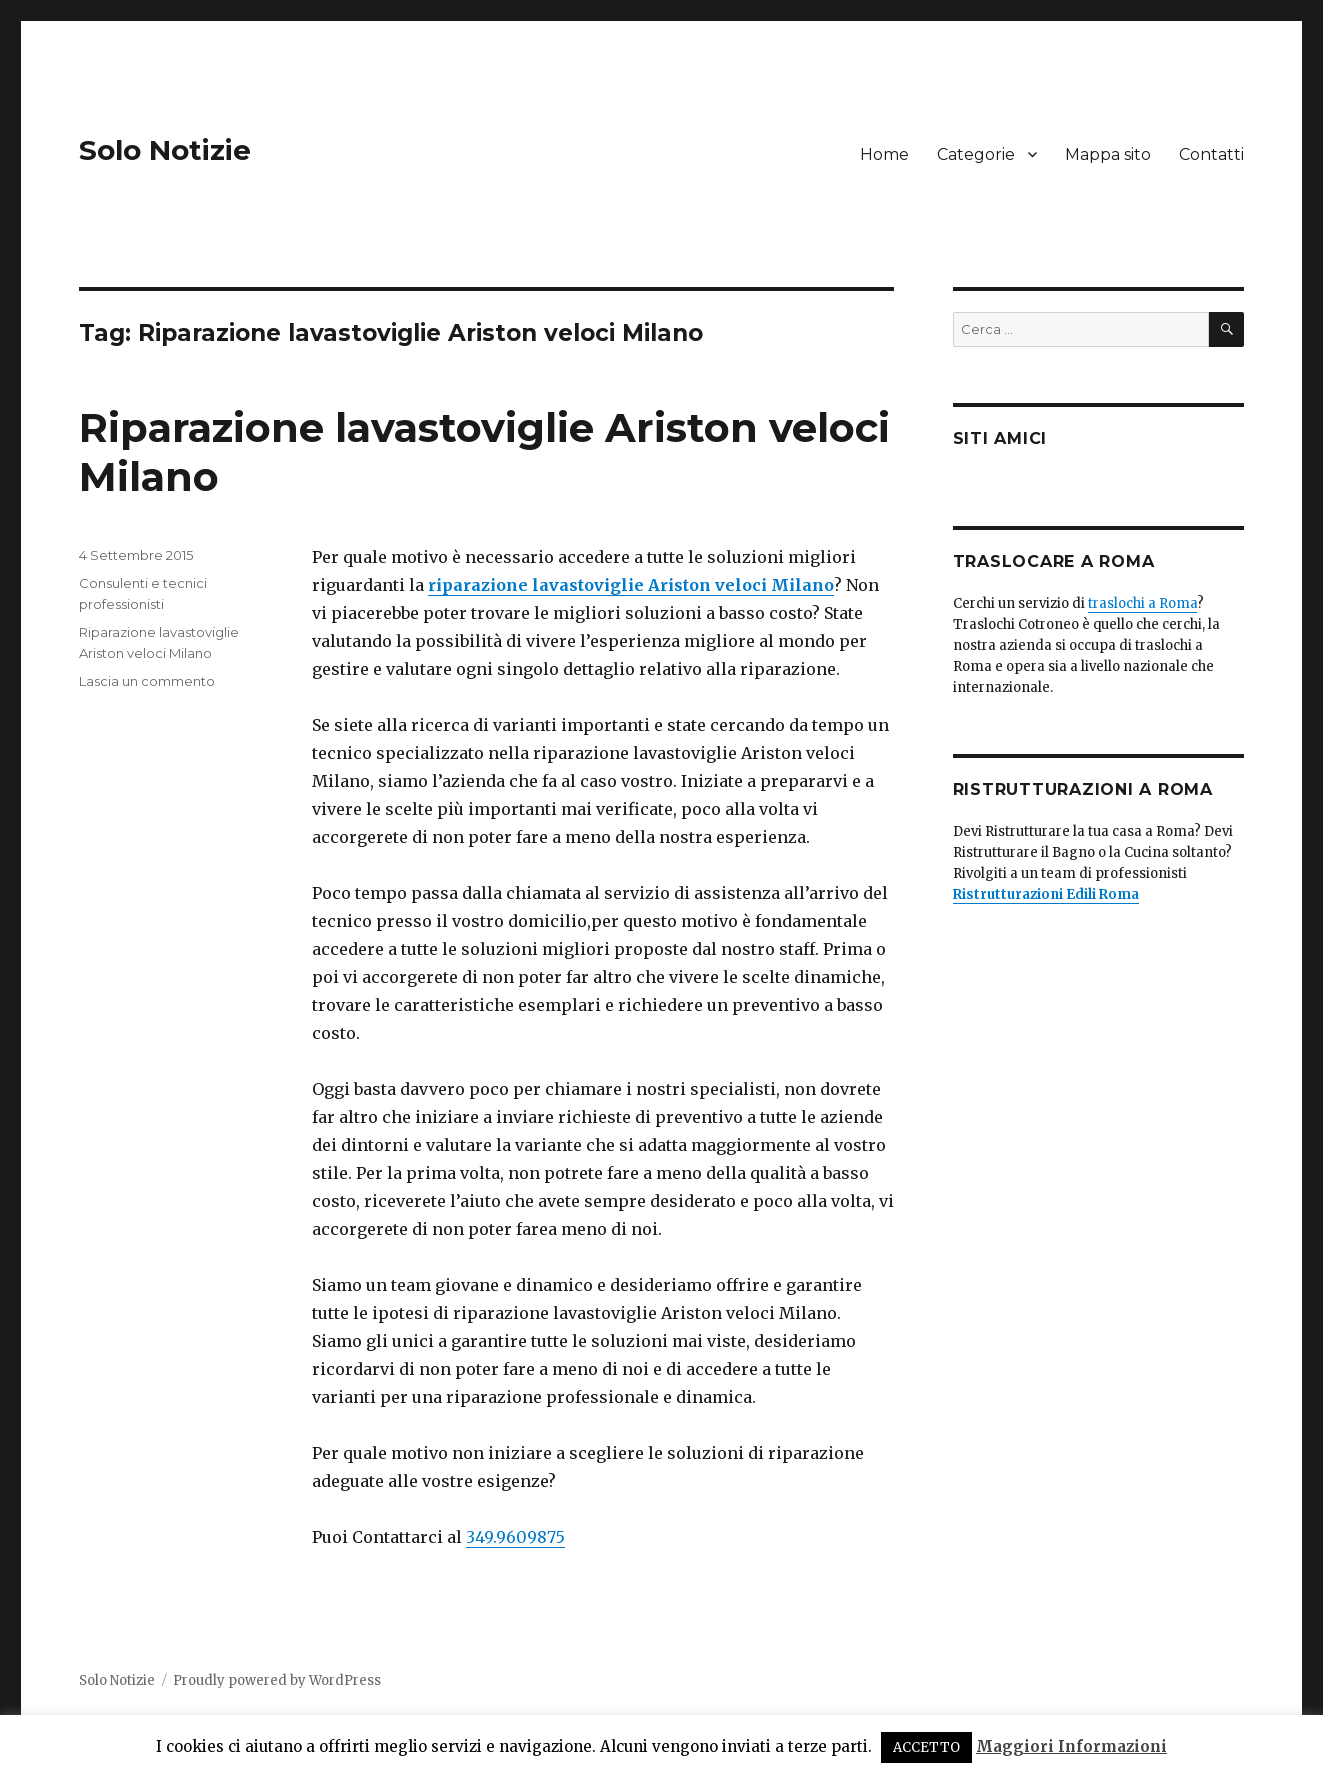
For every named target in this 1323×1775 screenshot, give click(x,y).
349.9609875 (515, 1537)
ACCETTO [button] (926, 1747)
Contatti (1211, 154)
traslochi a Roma (1142, 603)
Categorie (976, 154)
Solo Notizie (165, 150)
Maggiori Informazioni (1071, 1746)
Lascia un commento (147, 681)
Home (884, 154)
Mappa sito (1108, 154)
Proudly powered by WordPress (277, 1680)
